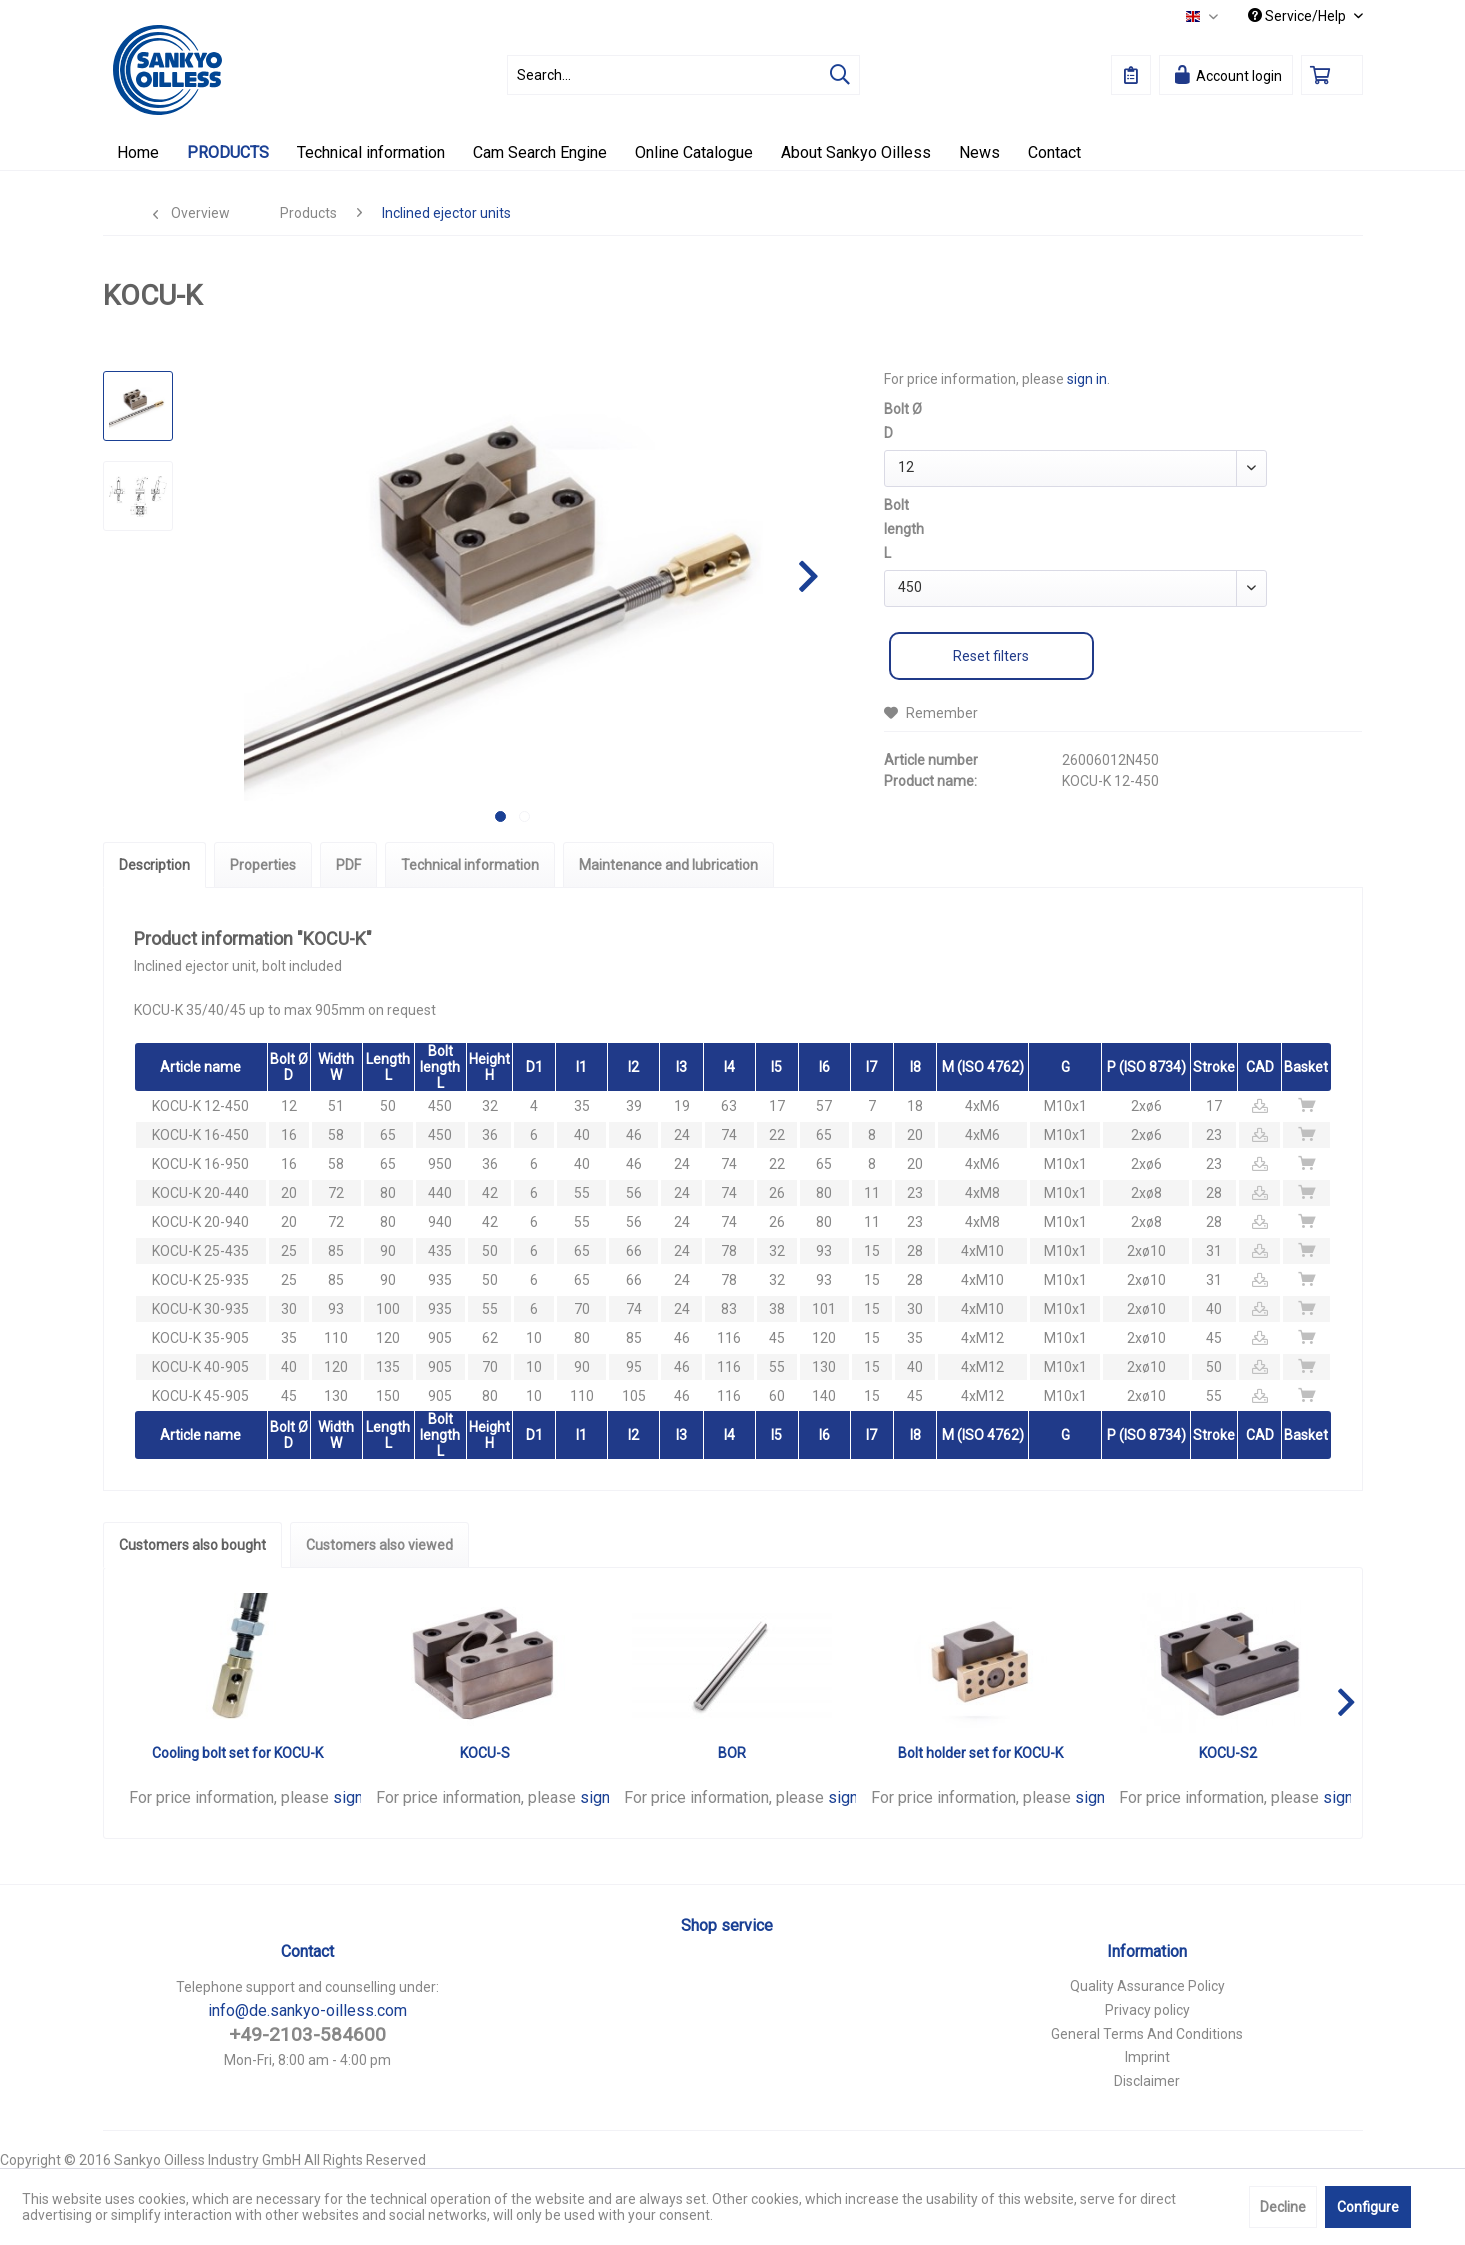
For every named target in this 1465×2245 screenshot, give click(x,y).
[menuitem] (683, 75)
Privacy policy (1147, 2010)
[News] (979, 152)
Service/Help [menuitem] (1298, 16)
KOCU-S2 (1228, 1753)
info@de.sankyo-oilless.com (307, 2010)
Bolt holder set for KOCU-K (980, 1753)
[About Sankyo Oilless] (856, 152)
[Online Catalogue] (694, 152)
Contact (307, 1951)
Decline (1283, 2207)
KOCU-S (485, 1753)
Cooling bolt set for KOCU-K (237, 1753)
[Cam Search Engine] (540, 152)
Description (154, 865)
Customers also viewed (379, 1545)
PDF (348, 865)
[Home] (138, 152)
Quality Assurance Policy (1147, 1986)
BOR (732, 1753)
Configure (1368, 2207)
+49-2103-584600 (307, 2034)
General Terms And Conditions (1147, 2034)
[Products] (228, 152)
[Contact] (1054, 152)
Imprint (1147, 2057)
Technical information (470, 865)
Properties (263, 865)
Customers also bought (192, 1545)
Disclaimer (1147, 2081)
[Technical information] (371, 152)
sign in (1087, 379)
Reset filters (991, 656)
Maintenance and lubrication (668, 865)
